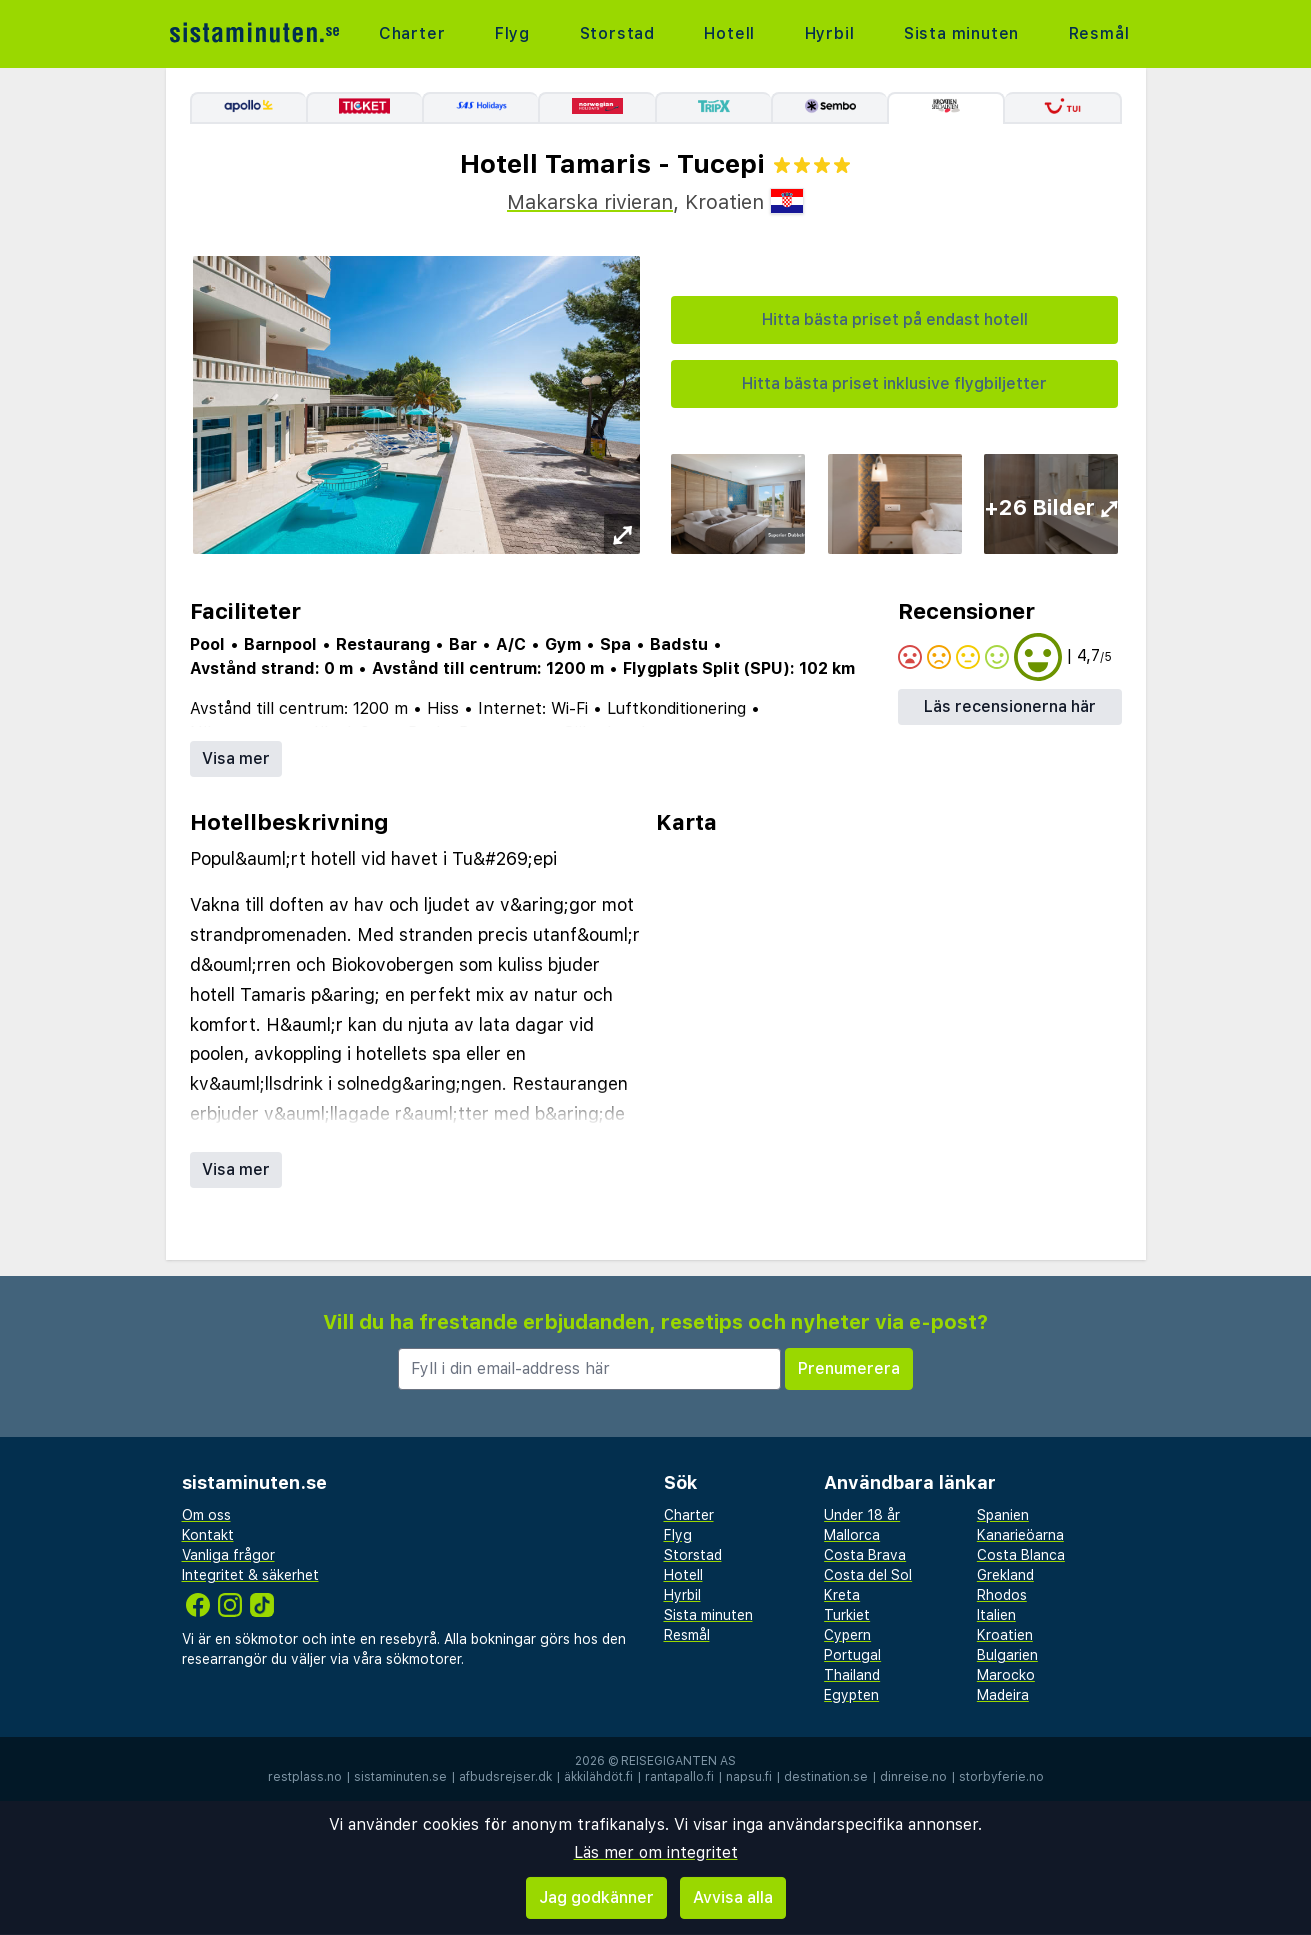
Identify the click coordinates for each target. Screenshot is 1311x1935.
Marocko (1006, 1675)
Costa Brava (865, 1555)
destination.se (826, 1777)
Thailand (852, 1675)
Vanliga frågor (228, 1555)
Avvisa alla (733, 1897)
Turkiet (847, 1615)
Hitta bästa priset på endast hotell (895, 319)
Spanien (1003, 1515)
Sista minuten (961, 33)
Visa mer (236, 758)
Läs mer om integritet (656, 1852)
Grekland (1005, 1575)
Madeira (1003, 1695)
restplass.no (305, 1777)
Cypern (847, 1635)
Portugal (852, 1655)
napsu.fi (749, 1777)
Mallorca (852, 1535)
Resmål (1099, 33)
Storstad (617, 33)
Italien (996, 1615)
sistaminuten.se (400, 1777)
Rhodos (1002, 1595)
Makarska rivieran (590, 202)
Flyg (512, 33)
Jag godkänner (596, 1897)
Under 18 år (862, 1515)
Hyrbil (830, 33)
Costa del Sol (868, 1575)
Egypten (851, 1695)
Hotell (729, 33)
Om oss (206, 1515)
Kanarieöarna (1020, 1535)
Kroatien (1005, 1635)
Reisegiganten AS (678, 1761)
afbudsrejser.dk (505, 1777)
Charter (412, 33)
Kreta (842, 1595)
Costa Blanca (1021, 1555)
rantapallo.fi (679, 1777)
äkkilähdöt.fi (598, 1777)
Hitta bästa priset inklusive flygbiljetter (894, 383)
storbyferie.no (1001, 1777)
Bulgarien (1007, 1655)
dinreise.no (913, 1777)
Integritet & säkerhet (250, 1575)
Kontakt (208, 1535)
